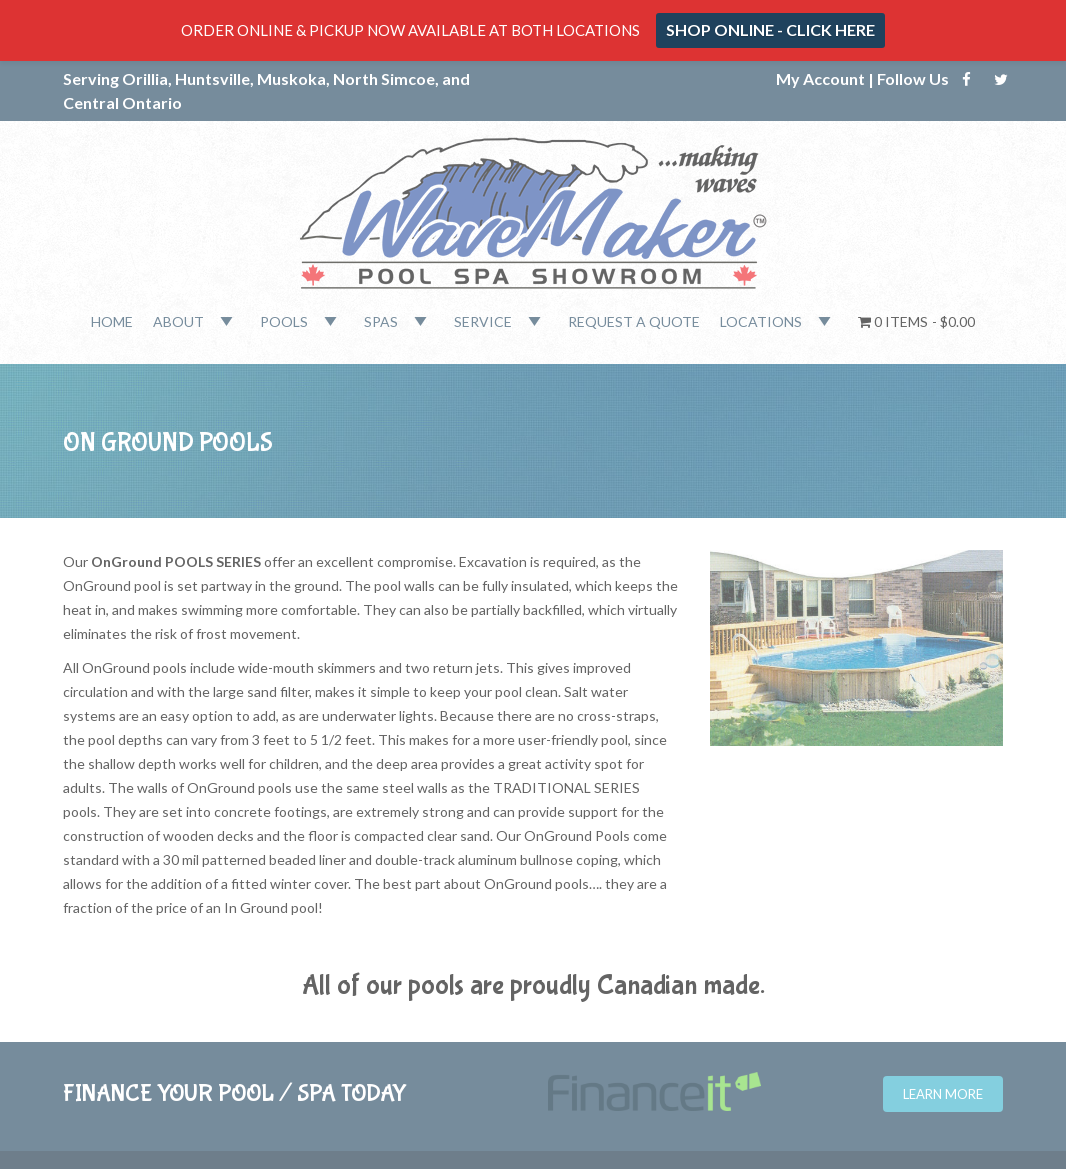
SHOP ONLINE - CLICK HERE (770, 29)
